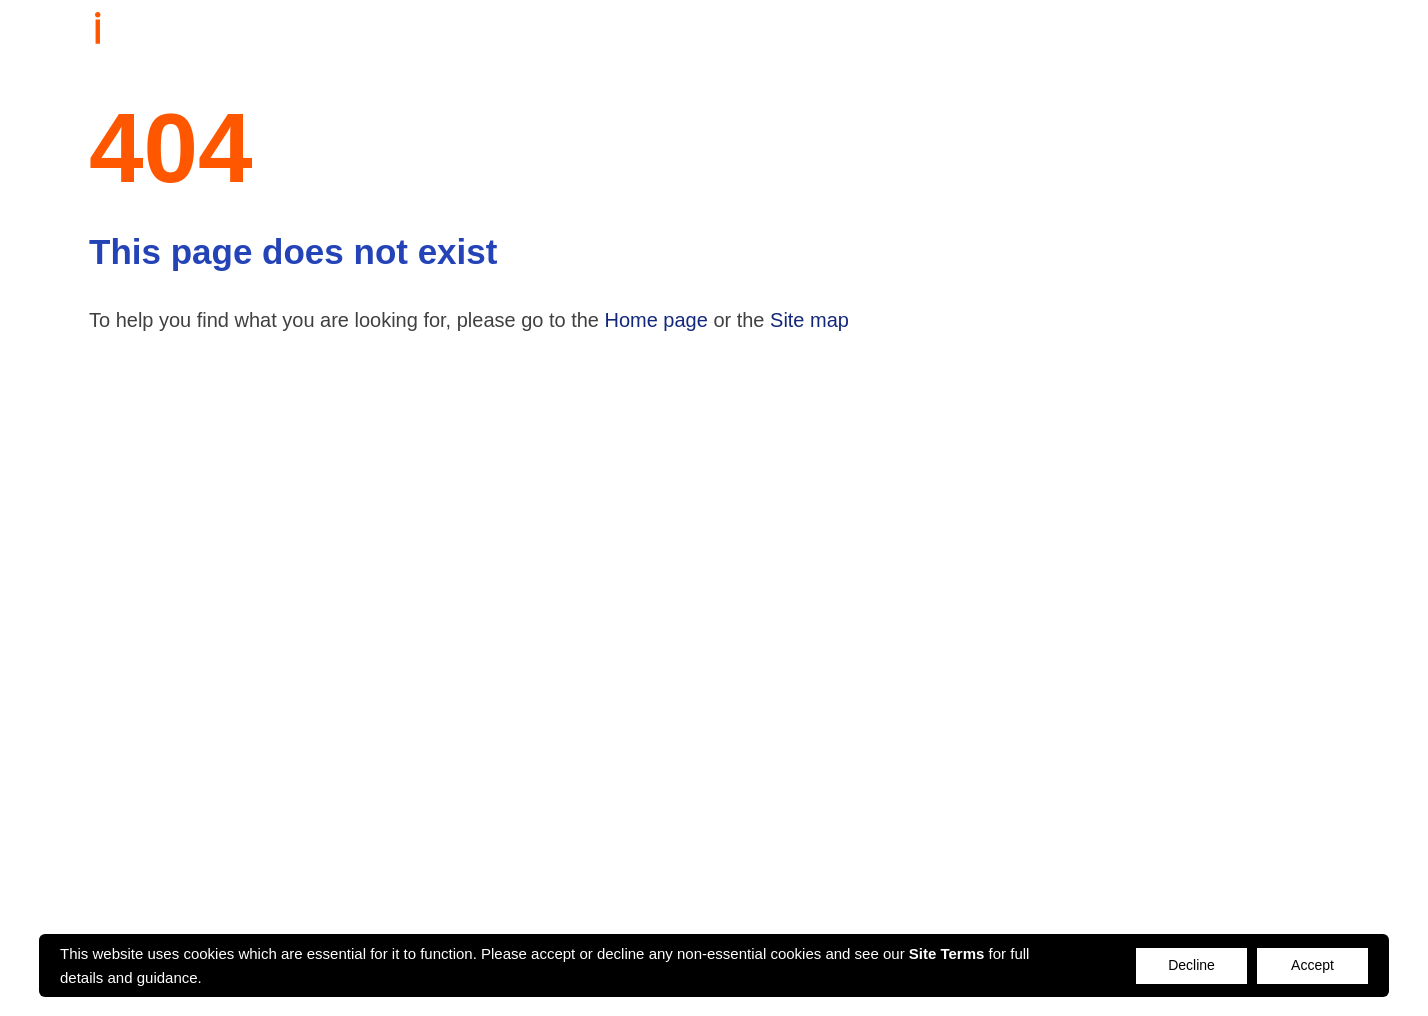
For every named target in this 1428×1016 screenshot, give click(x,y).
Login (1331, 33)
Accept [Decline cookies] (1312, 965)
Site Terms (947, 953)
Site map (809, 320)
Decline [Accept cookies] (1191, 965)
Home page (656, 320)
